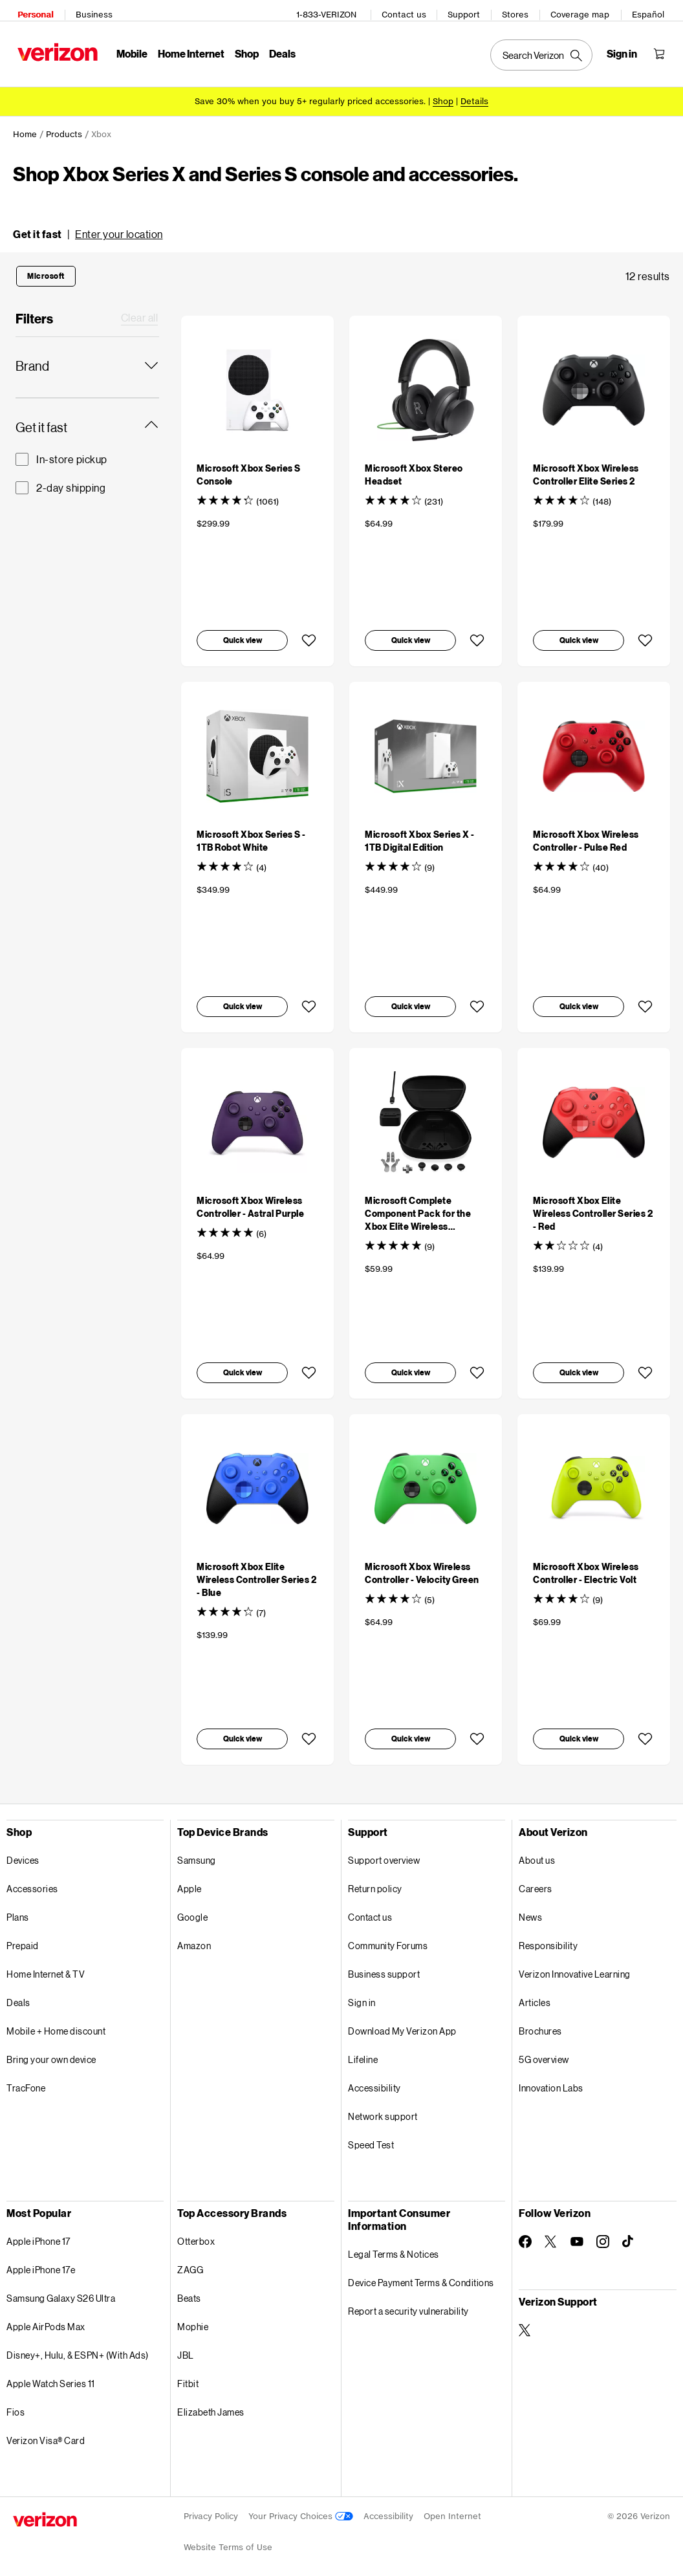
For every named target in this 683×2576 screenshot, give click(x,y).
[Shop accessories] (443, 92)
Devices (22, 1851)
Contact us (408, 10)
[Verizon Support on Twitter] (525, 2321)
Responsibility (548, 1936)
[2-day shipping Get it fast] (87, 478)
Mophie (192, 2317)
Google (192, 1908)
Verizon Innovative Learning (575, 1964)
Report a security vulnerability (408, 2302)
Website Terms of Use (228, 2538)
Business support (384, 1964)
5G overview (544, 2050)
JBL (185, 2346)
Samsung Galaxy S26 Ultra (60, 2289)
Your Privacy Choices (300, 2507)
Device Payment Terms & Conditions (421, 2273)
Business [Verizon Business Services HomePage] (89, 10)
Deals (18, 1993)
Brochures (540, 2021)
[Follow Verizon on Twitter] (551, 2232)
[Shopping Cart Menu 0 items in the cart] (663, 49)
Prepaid (22, 1936)
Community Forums (388, 1936)
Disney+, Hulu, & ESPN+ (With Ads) (77, 2346)
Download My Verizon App (402, 2021)
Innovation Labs (551, 2078)
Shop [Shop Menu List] (242, 49)
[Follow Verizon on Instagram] (602, 2232)
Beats (189, 2289)
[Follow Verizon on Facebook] (525, 2232)
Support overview (384, 1851)
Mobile (127, 49)
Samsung (196, 1851)
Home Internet (186, 49)
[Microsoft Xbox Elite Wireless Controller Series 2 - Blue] (256, 1570)
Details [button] (474, 92)
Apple (189, 1879)
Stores (519, 10)
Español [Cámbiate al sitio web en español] (652, 10)
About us (537, 1851)
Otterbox (196, 2232)
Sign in (362, 1993)
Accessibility (374, 2078)
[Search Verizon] (546, 50)
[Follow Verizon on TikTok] (628, 2232)
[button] (88, 225)
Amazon (194, 1936)
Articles (534, 1993)
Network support (383, 2107)
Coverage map (584, 10)
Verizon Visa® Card (45, 2431)
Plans (17, 1908)
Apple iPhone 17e (40, 2260)
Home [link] (25, 125)
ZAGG (190, 2260)
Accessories (32, 1879)
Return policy (375, 1879)
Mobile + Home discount (55, 2021)
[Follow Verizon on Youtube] (576, 2232)
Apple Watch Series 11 (50, 2374)
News (530, 1908)
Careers (535, 1879)
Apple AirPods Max (45, 2317)
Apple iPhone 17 (38, 2232)
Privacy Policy (211, 2507)
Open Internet (452, 2507)
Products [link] (64, 125)
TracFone (25, 2078)
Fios (15, 2402)
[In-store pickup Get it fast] (87, 450)
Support (468, 10)
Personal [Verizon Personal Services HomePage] (31, 10)
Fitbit (188, 2374)
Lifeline (363, 2050)
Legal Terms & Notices (393, 2245)
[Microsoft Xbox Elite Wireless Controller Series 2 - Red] (593, 1204)
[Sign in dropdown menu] (626, 49)
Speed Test (371, 2135)
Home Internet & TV (45, 1964)
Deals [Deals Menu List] (278, 49)
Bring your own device (51, 2050)
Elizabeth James (210, 2402)
